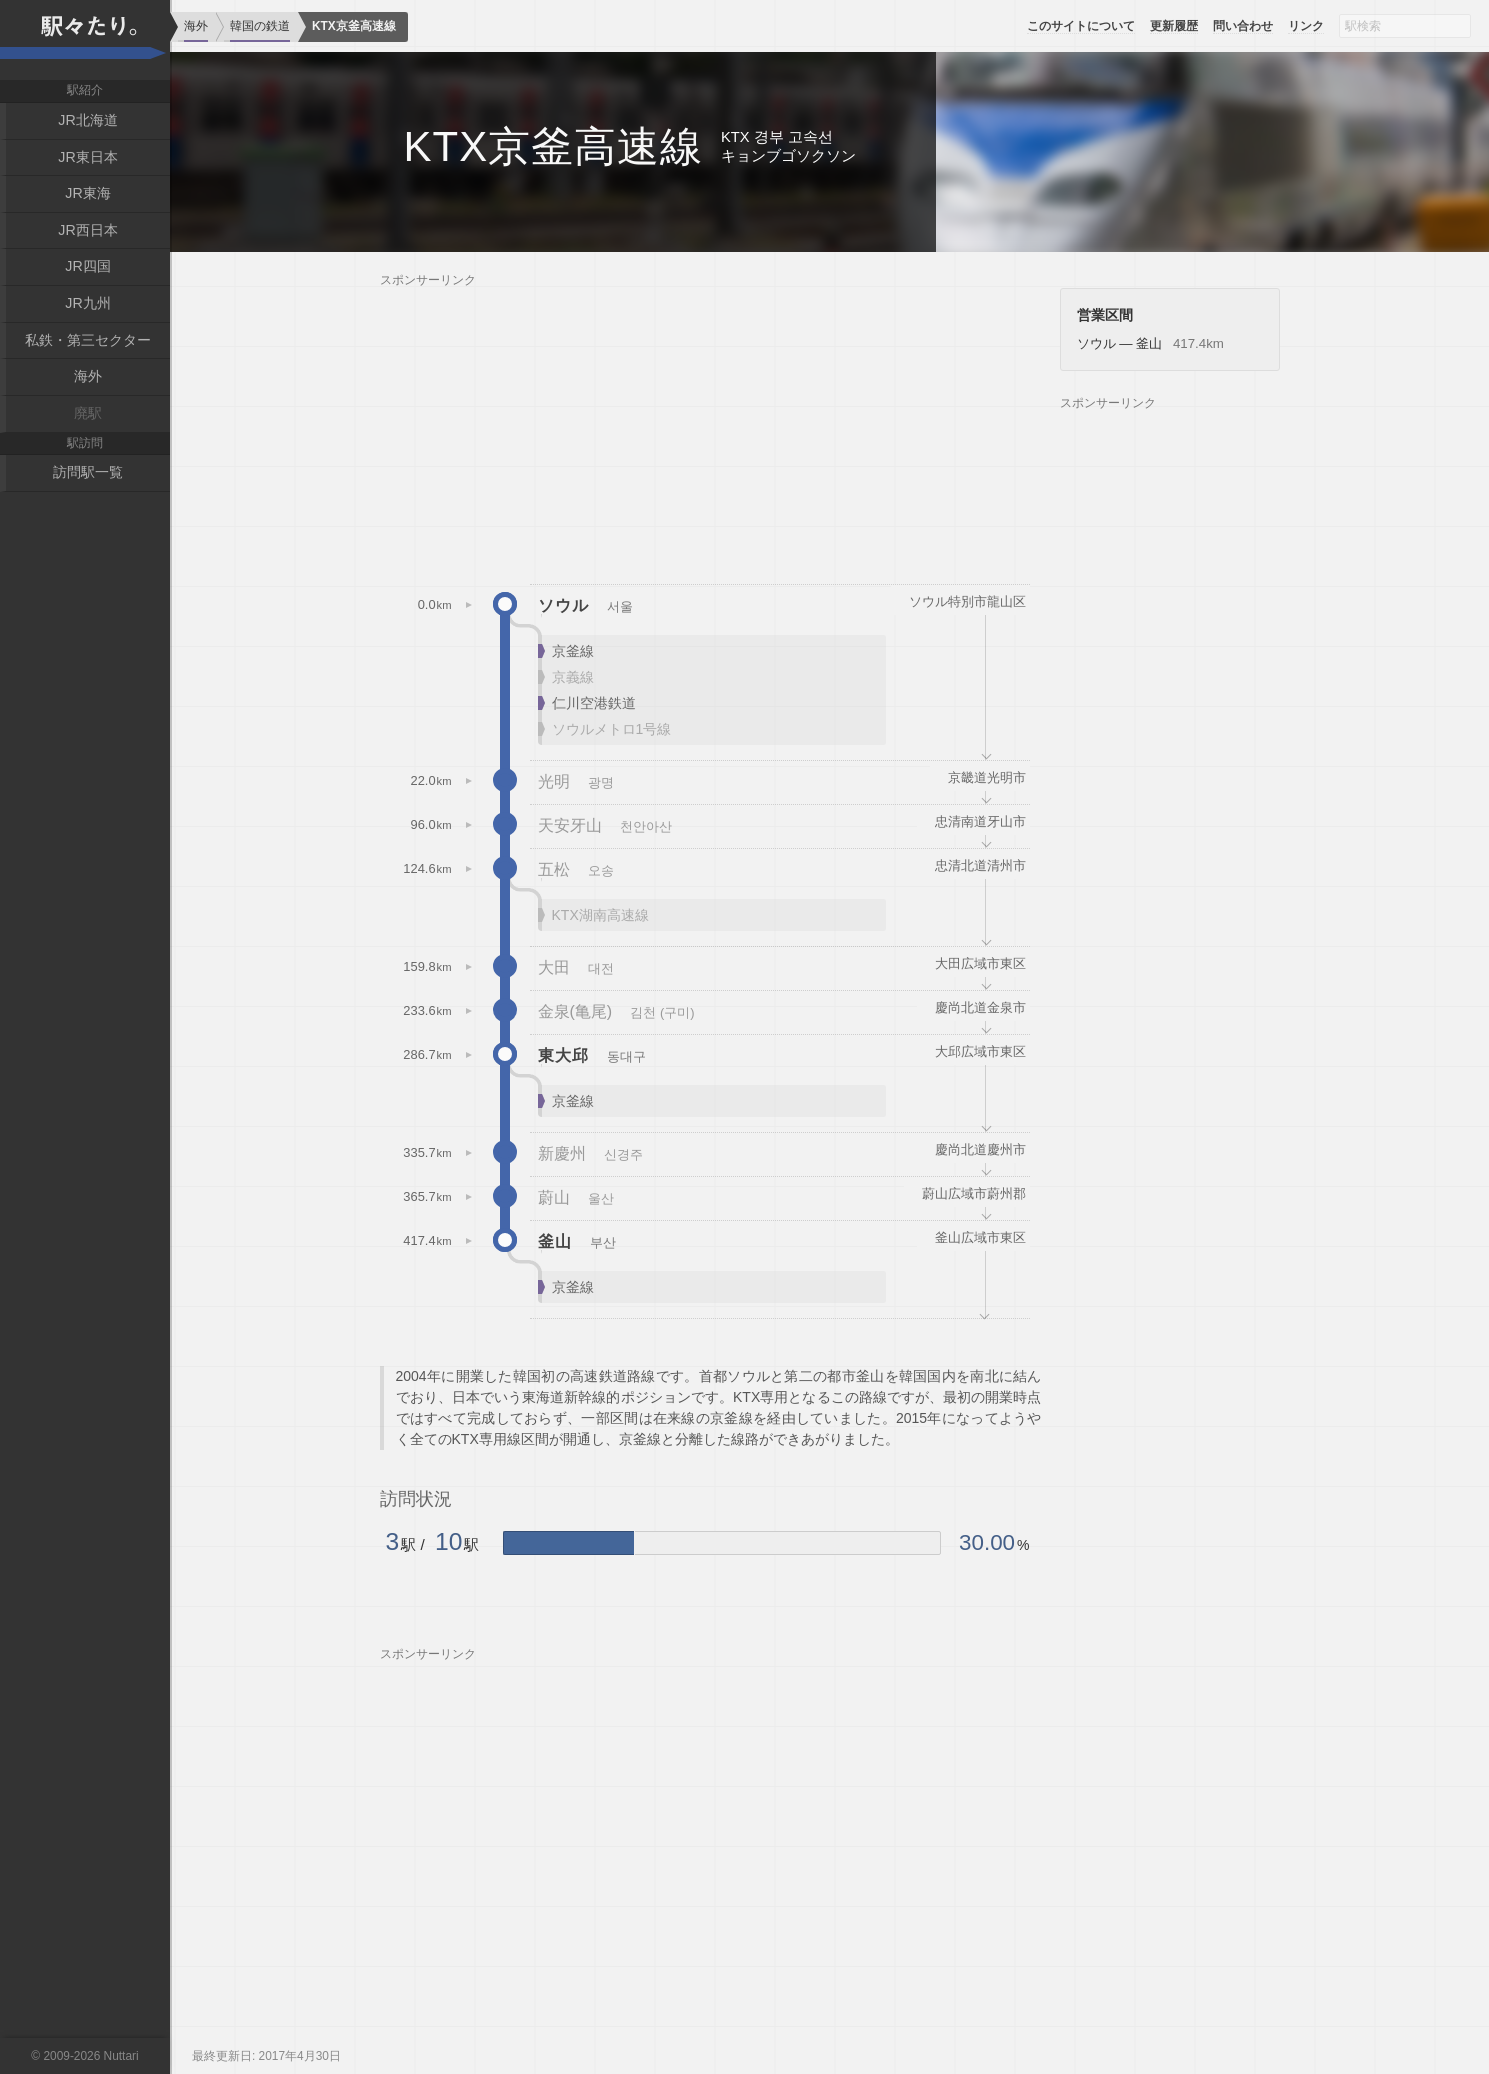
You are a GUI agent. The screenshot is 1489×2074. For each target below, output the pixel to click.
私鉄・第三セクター (88, 338)
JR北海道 (87, 120)
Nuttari (121, 2056)
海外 (88, 375)
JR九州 (87, 302)
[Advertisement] (711, 428)
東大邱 (563, 1055)
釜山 (555, 1241)
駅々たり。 (85, 40)
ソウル (563, 605)
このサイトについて (1081, 26)
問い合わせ (1243, 26)
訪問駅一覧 (88, 470)
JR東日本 (87, 156)
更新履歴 (1174, 26)
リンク (1306, 26)
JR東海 (87, 193)
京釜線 (573, 651)
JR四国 (87, 265)
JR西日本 (87, 229)
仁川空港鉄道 (594, 703)
